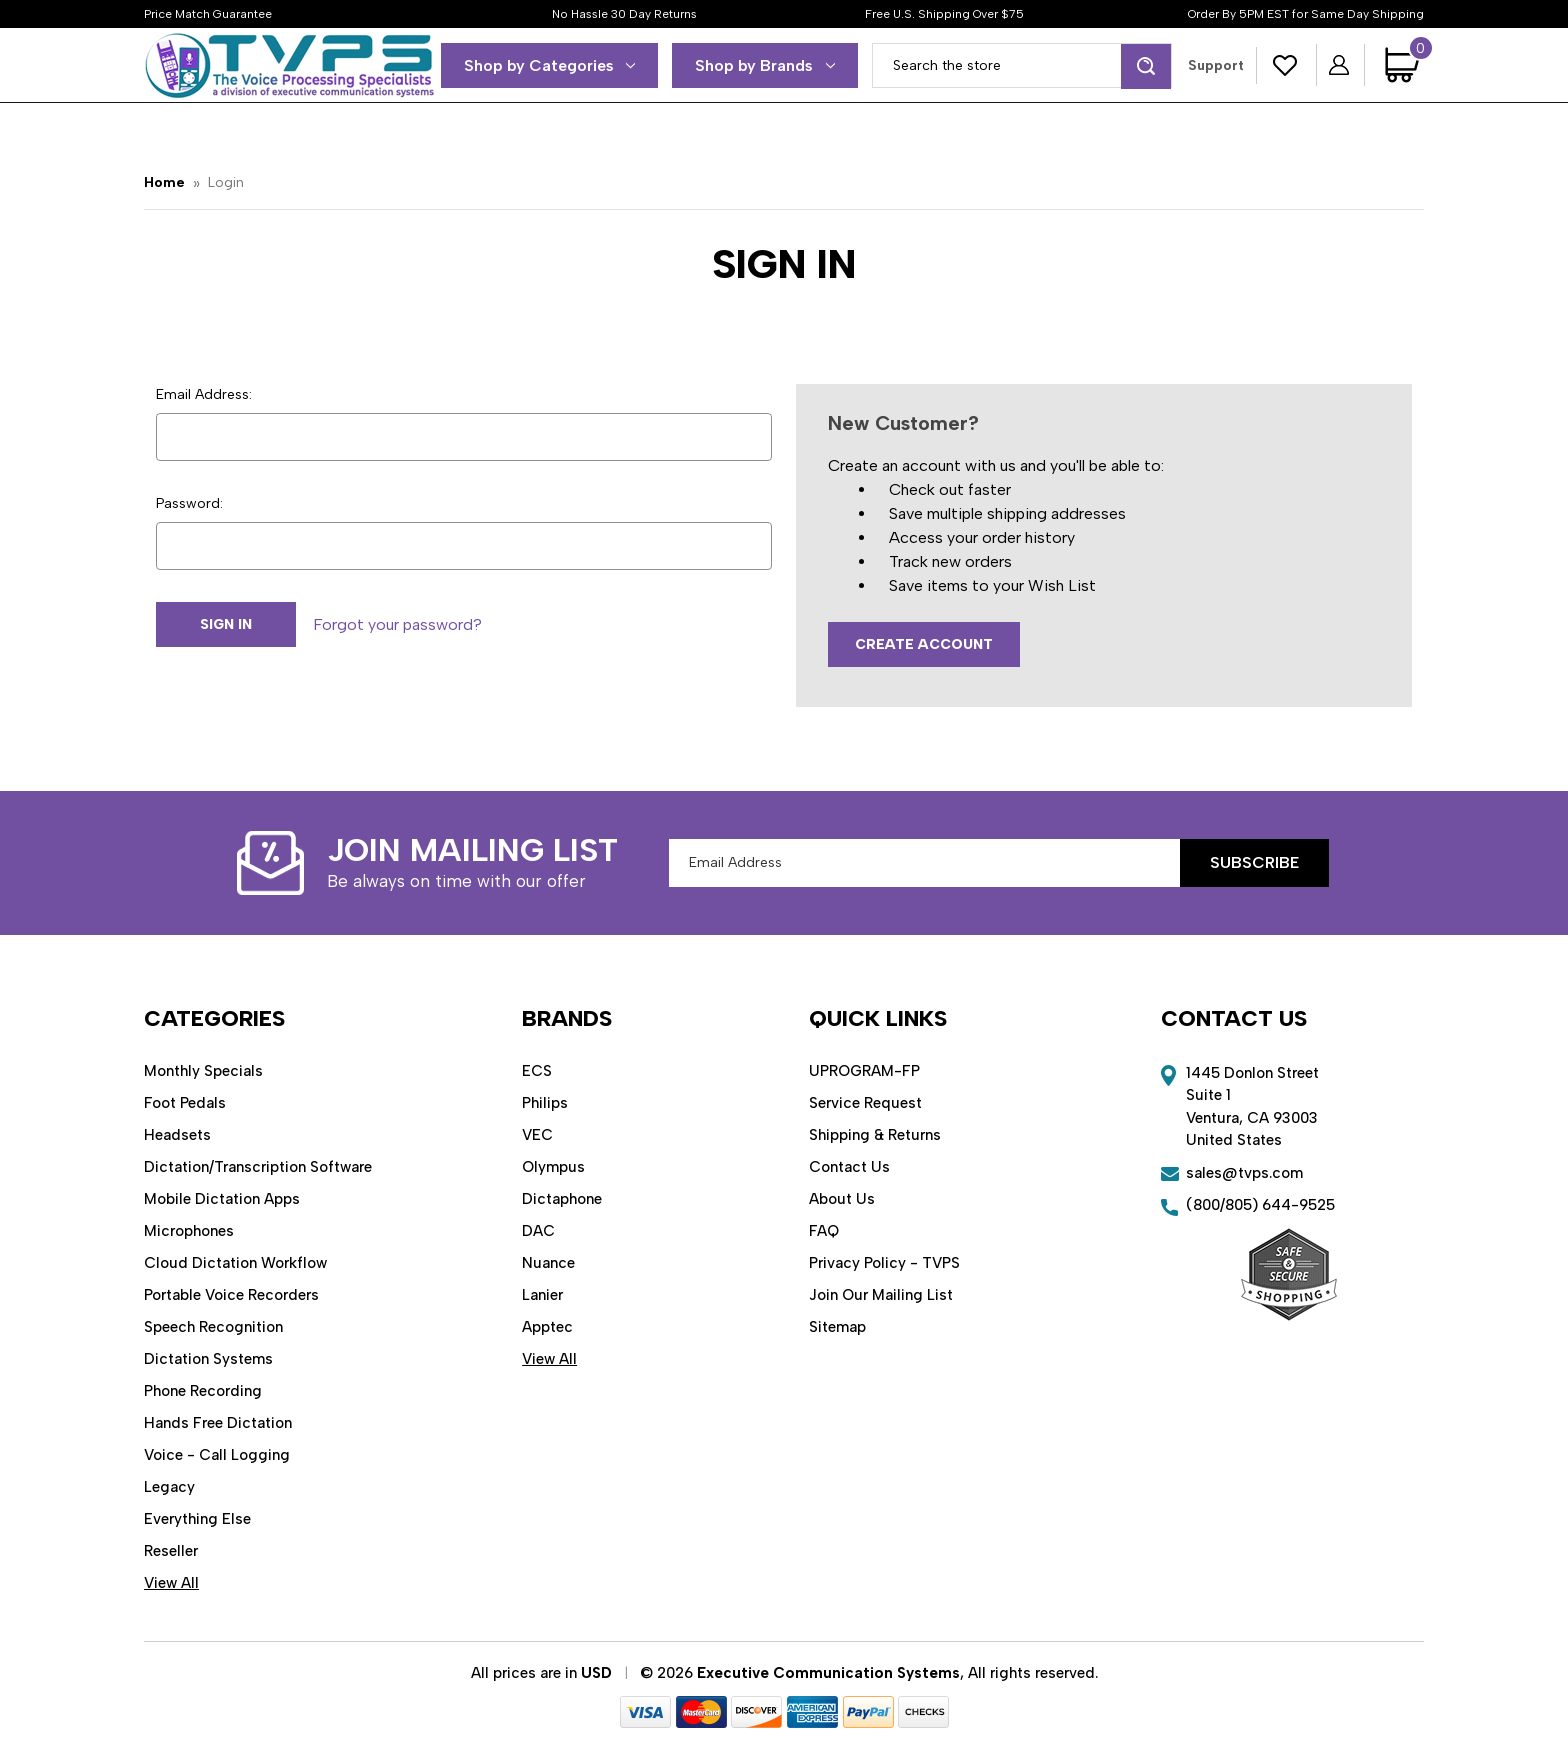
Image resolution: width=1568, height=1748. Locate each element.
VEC (537, 1135)
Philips (545, 1103)
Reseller (171, 1551)
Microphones (189, 1231)
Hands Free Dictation (218, 1423)
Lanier (542, 1295)
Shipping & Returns (875, 1135)
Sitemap (837, 1327)
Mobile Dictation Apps (222, 1199)
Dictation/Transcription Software (258, 1167)
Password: (189, 503)
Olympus (553, 1167)
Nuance (548, 1263)
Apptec (547, 1327)
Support (1216, 65)
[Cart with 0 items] (1404, 65)
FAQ (824, 1231)
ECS (537, 1071)
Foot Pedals (185, 1103)
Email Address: (204, 394)
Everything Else (197, 1519)
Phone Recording (203, 1391)
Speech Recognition (213, 1327)
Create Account (924, 644)
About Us (842, 1199)
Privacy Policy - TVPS (884, 1263)
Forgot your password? (397, 624)
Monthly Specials (203, 1071)
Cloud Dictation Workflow (235, 1263)
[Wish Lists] (1286, 65)
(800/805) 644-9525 (1260, 1205)
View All (171, 1583)
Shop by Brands (765, 65)
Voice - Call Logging (217, 1455)
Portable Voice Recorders (231, 1295)
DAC (538, 1231)
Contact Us (849, 1167)
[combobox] (1022, 65)
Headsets (177, 1135)
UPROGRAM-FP (864, 1071)
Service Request (865, 1103)
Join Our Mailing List (881, 1295)
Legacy (169, 1487)
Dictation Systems (208, 1359)
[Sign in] (1340, 65)
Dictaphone (562, 1199)
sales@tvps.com (1244, 1173)
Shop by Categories (550, 65)
